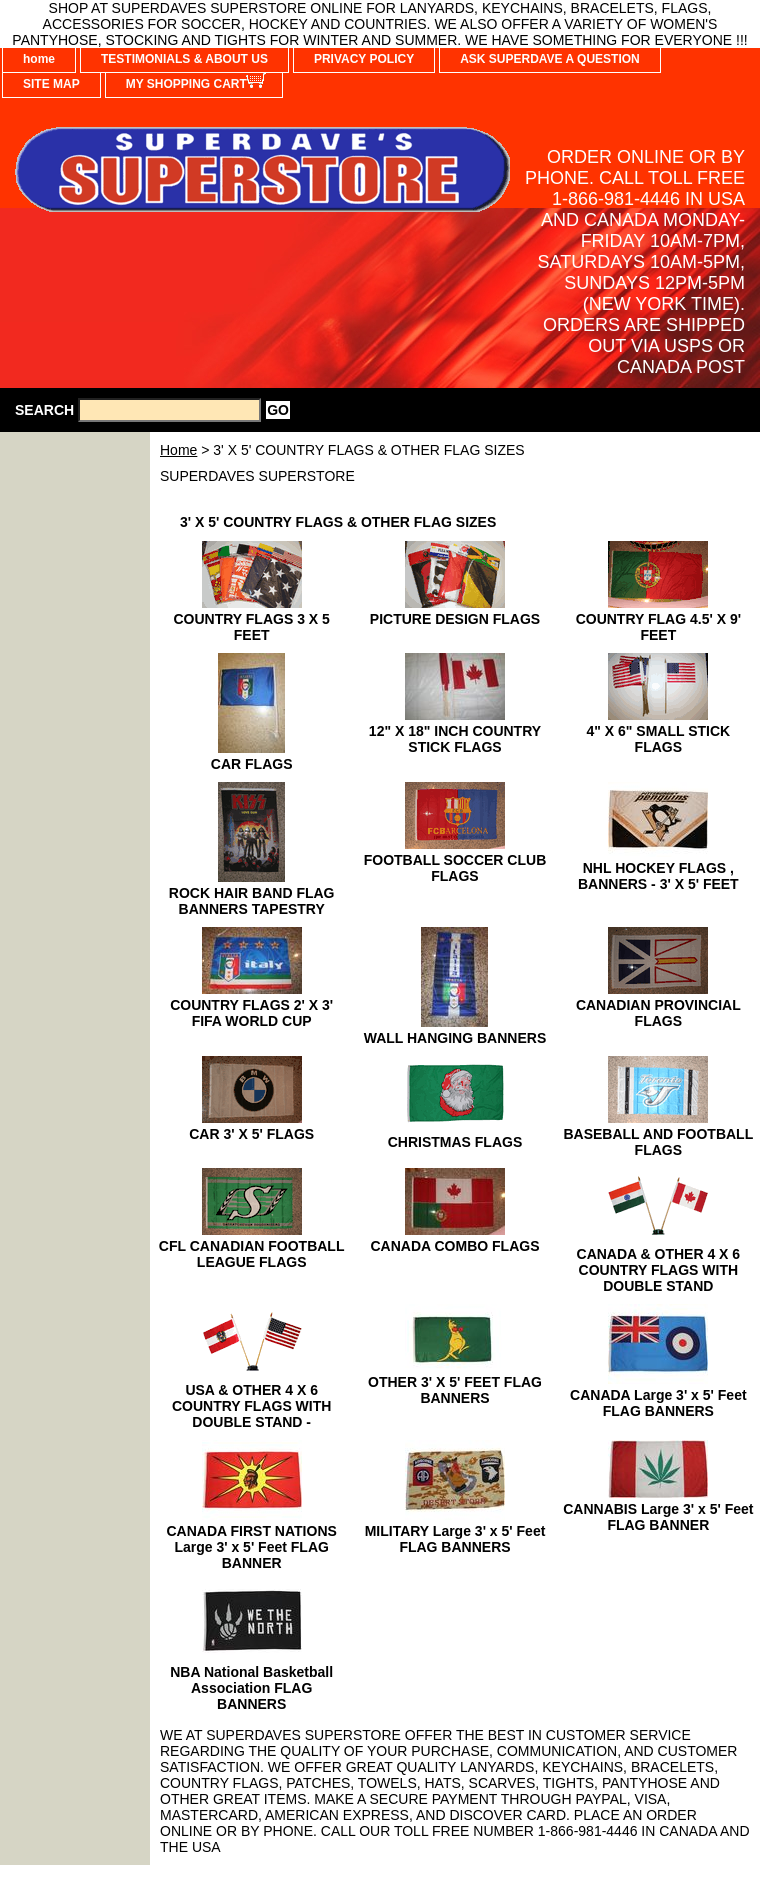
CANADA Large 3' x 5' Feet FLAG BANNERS (658, 1403)
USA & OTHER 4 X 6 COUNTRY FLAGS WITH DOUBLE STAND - (251, 1406)
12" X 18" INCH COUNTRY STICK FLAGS (455, 739)
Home (178, 450)
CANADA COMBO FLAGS (454, 1246)
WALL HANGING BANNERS (455, 1038)
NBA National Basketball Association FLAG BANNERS (251, 1688)
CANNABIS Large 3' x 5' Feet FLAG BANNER (658, 1517)
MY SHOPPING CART (186, 84)
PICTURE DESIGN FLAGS (455, 619)
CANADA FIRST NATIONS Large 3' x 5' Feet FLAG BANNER (252, 1547)
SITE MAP (51, 84)
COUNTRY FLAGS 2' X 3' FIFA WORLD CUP (251, 1013)
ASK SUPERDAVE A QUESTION (550, 59)
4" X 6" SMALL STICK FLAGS (658, 739)
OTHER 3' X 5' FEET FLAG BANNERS (455, 1390)
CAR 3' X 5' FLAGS (251, 1134)
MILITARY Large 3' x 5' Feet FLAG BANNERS (455, 1539)
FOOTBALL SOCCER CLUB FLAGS (455, 868)
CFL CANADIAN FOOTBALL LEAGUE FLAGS (252, 1254)
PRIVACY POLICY (364, 59)
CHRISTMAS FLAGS (455, 1142)
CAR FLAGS (252, 764)
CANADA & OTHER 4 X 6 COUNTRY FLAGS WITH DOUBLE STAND (659, 1270)
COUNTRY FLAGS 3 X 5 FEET (251, 627)
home (39, 59)
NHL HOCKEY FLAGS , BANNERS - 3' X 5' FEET (658, 876)
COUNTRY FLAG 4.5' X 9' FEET (658, 627)
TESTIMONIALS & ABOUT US (184, 59)
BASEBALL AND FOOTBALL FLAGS (658, 1142)
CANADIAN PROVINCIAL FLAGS (658, 1013)
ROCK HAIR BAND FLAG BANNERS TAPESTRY (252, 901)
